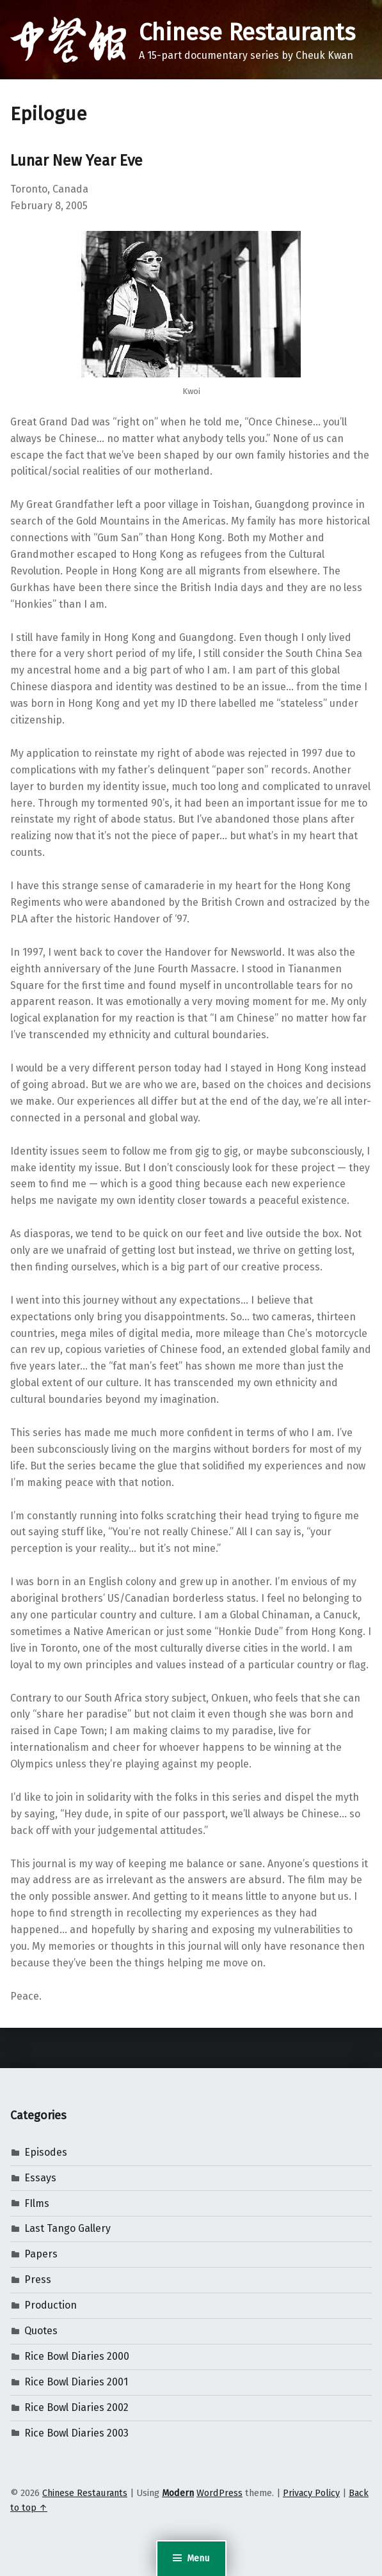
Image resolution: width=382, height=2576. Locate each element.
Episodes (45, 2152)
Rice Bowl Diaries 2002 (76, 2407)
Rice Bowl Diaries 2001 (76, 2382)
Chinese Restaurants (247, 33)
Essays (40, 2178)
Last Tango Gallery (67, 2228)
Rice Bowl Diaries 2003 (76, 2433)
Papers (41, 2254)
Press (37, 2279)
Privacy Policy (311, 2493)
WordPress (219, 2493)
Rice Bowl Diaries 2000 (76, 2356)
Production (50, 2305)
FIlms (36, 2203)
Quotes (41, 2331)
